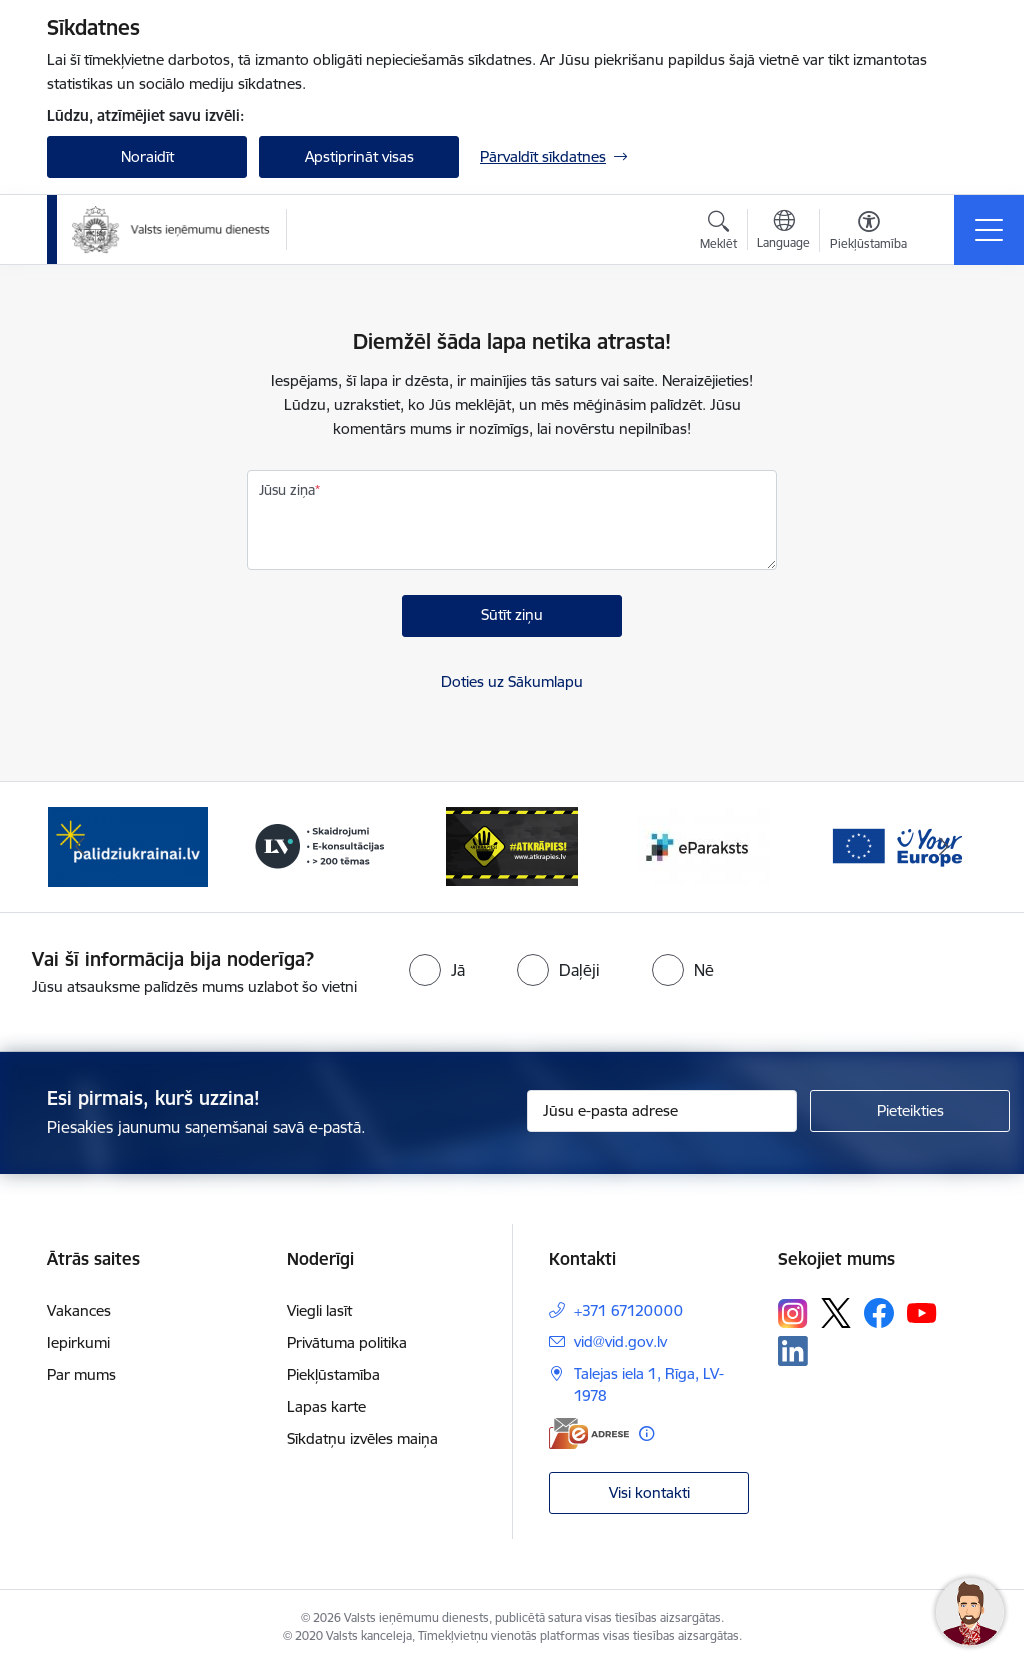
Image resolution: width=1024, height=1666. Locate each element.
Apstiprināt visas (359, 156)
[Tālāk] (944, 847)
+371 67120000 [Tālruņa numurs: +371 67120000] (628, 1310)
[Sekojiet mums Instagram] (793, 1313)
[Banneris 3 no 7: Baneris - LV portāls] (320, 845)
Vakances (79, 1310)
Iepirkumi (78, 1342)
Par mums (81, 1374)
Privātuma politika (347, 1342)
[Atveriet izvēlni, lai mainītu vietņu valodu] (783, 232)
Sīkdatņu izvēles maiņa (362, 1438)
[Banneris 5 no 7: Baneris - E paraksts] (704, 845)
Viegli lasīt (319, 1310)
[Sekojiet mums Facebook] (879, 1313)
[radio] (437, 970)
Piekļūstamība (333, 1374)
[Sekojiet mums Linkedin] (793, 1351)
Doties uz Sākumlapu (512, 681)
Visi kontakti (649, 1492)
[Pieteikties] (910, 1111)
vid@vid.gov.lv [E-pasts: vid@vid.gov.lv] (620, 1341)
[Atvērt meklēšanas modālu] (718, 233)
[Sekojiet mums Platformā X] (836, 1313)
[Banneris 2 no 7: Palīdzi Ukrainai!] (128, 845)
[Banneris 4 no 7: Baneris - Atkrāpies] (512, 845)
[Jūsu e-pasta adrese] (662, 1111)
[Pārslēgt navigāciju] (989, 230)
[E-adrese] (589, 1433)
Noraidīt (147, 156)
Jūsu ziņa (287, 490)
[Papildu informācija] (646, 1433)
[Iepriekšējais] (80, 847)
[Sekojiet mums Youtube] (922, 1312)
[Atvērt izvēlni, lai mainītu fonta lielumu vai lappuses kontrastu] (868, 233)
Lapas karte (326, 1406)
